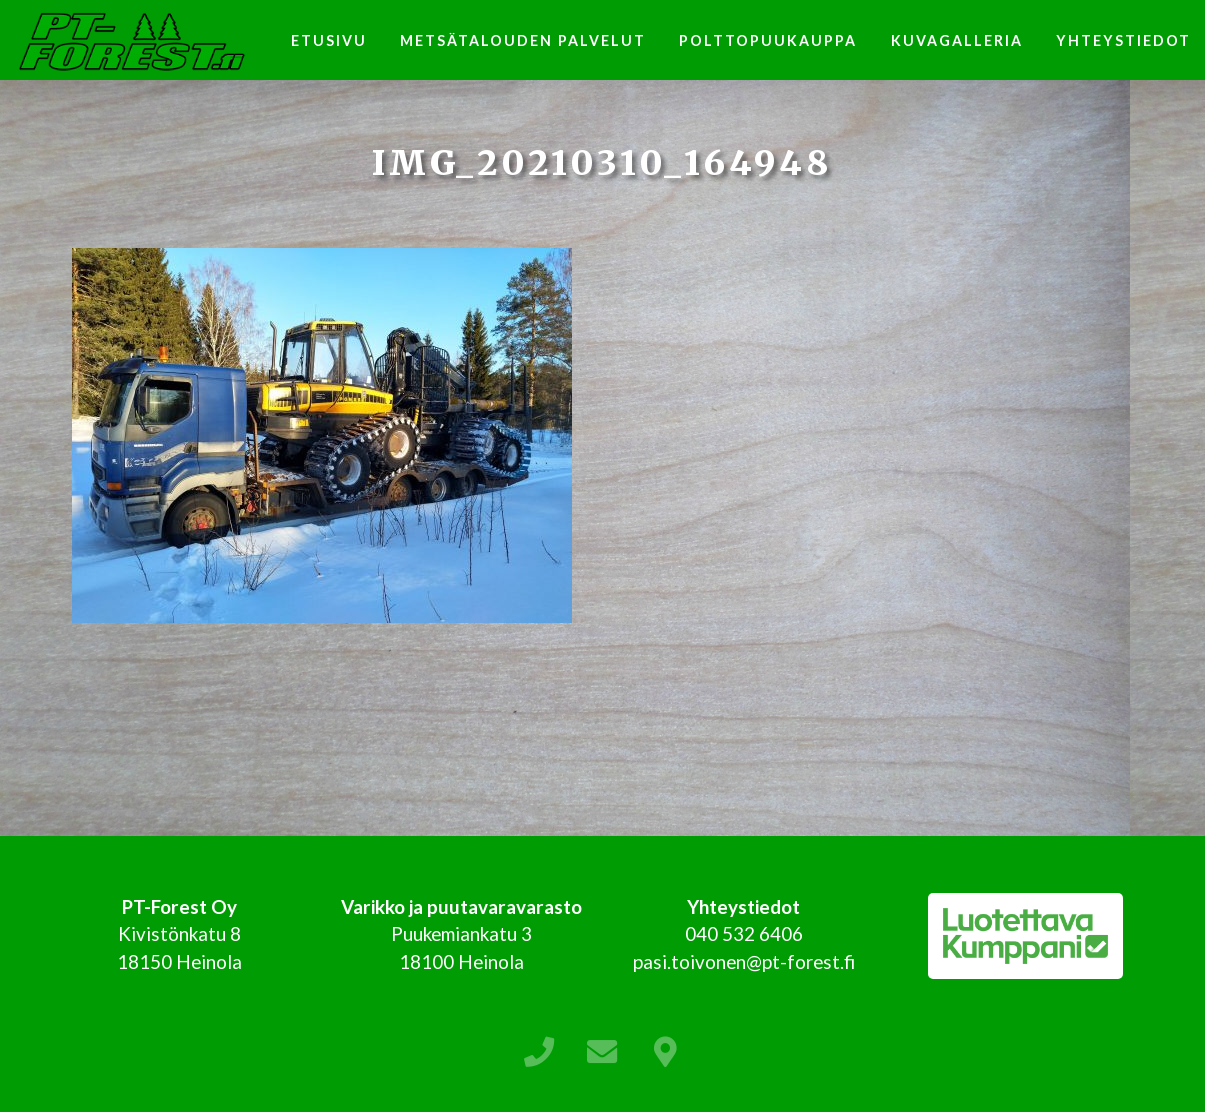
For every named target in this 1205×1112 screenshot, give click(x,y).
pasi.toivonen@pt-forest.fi (744, 961)
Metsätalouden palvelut (523, 40)
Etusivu (329, 40)
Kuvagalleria (957, 40)
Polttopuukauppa (768, 40)
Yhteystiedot (1123, 40)
